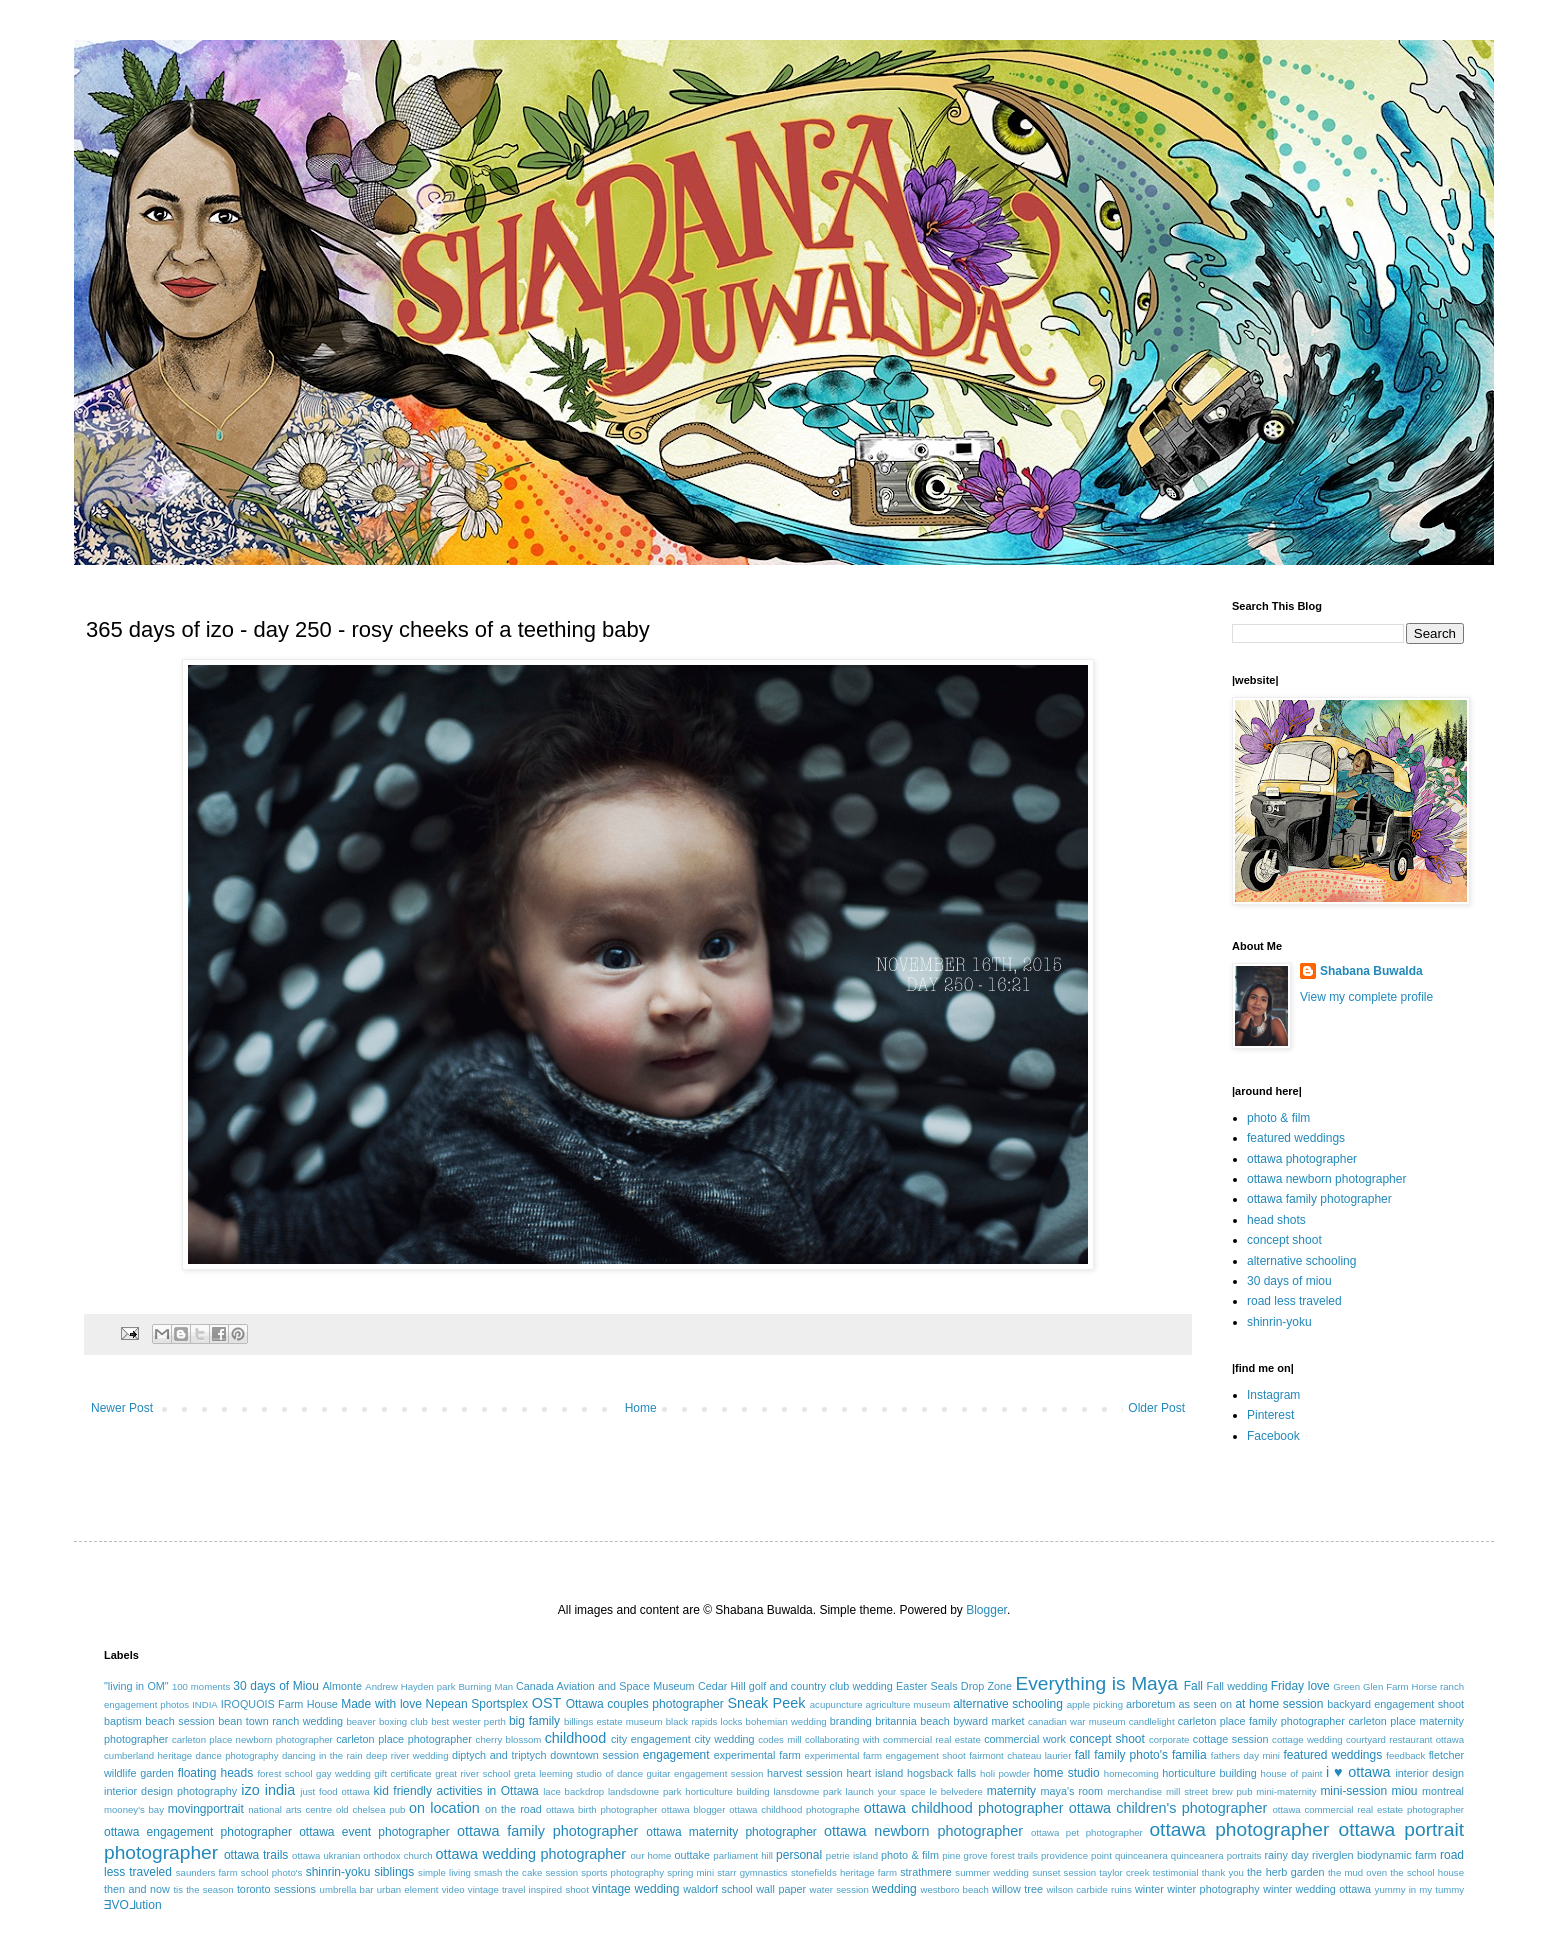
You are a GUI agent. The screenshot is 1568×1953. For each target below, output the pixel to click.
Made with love (381, 1704)
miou (1405, 1791)
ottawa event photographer (374, 1832)
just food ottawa (334, 1791)
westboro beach (955, 1889)
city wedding (724, 1739)
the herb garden (1285, 1872)
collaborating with (842, 1739)
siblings (394, 1872)
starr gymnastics (752, 1872)
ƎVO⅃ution (133, 1905)
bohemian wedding (786, 1721)
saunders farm (207, 1872)
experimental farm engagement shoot (885, 1755)
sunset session (1064, 1872)
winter (1149, 1889)
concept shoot (1284, 1240)
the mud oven (1357, 1872)
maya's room (1072, 1791)
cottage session (1231, 1739)
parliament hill (743, 1855)
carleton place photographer (404, 1739)
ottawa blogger (693, 1809)
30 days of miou (1289, 1281)
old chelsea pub (370, 1809)
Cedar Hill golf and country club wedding (795, 1686)
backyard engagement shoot (1395, 1704)
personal (799, 1855)
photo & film (1278, 1118)
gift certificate (402, 1773)
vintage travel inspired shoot (528, 1889)
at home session (1279, 1704)
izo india (268, 1790)
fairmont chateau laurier (1020, 1755)
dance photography (237, 1755)
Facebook (1273, 1436)
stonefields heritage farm (844, 1872)
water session (839, 1889)
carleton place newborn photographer (252, 1739)
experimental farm (757, 1755)
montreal (1443, 1791)
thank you (1223, 1872)
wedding (894, 1889)
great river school (472, 1773)
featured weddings (1296, 1138)
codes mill (779, 1739)
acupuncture (836, 1704)
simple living (444, 1872)
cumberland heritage (148, 1755)
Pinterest (1270, 1415)
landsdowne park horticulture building (689, 1791)
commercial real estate (932, 1739)
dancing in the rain (322, 1755)
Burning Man (485, 1686)
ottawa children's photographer (1168, 1808)
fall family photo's (1121, 1755)
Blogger (986, 1610)
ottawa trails (256, 1855)
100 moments (201, 1686)
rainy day (1286, 1855)
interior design (1429, 1773)
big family (534, 1721)
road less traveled (1294, 1301)
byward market (988, 1721)
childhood (576, 1738)
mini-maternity (1286, 1791)
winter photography (1213, 1889)
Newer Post (122, 1408)
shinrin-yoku (1279, 1322)
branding (851, 1721)
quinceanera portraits (1216, 1855)
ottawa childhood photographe (794, 1809)
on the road (513, 1809)
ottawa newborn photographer (1326, 1179)
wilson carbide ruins (1088, 1889)
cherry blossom (509, 1739)
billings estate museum (613, 1721)
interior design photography (170, 1791)
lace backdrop (573, 1791)
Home (641, 1408)
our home (650, 1855)
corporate (1169, 1739)
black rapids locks (704, 1721)
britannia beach (912, 1721)
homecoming (1131, 1773)
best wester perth (468, 1721)
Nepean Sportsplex (477, 1704)
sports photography (622, 1872)
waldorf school (718, 1889)
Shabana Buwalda (1371, 971)
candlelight (1152, 1721)
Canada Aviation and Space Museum (605, 1686)
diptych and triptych (499, 1755)
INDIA (205, 1704)
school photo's (272, 1872)
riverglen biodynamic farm (1374, 1855)
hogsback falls (941, 1773)
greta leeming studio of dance (578, 1773)
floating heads (216, 1773)
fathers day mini (1245, 1755)
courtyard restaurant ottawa (1405, 1739)
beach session (180, 1721)
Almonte (342, 1686)
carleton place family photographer (1261, 1721)
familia (1189, 1755)
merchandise (1134, 1791)
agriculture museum (908, 1704)
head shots (1276, 1220)
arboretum (1150, 1704)
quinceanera (1141, 1855)
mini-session (1353, 1791)
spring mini (690, 1872)
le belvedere (956, 1791)
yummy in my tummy (1420, 1889)
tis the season (203, 1889)
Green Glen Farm (1370, 1686)
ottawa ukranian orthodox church (362, 1855)
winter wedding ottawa (1317, 1889)
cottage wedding (1307, 1739)
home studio (1066, 1773)
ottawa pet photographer (1087, 1832)
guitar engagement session (705, 1773)
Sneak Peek (766, 1703)
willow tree (1017, 1889)
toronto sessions (276, 1889)
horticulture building (1209, 1773)
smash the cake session (526, 1872)
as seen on (1206, 1704)
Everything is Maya (1096, 1683)
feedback (1405, 1755)
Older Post (1156, 1408)
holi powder (1005, 1773)
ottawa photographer (1302, 1159)
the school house (1427, 1872)
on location (444, 1808)
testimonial (1176, 1872)
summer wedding (992, 1872)
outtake (692, 1855)
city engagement (651, 1739)
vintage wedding (635, 1889)
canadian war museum (1077, 1721)
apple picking (1095, 1704)
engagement (676, 1755)
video (453, 1889)
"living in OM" (136, 1686)
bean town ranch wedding (280, 1721)
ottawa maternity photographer (731, 1832)
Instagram (1273, 1395)
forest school (284, 1773)
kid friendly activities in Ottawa (456, 1791)
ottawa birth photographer (602, 1809)
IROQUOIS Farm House (279, 1704)
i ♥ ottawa (1358, 1772)
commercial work (1025, 1739)
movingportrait (206, 1809)
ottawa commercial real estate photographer (1368, 1809)
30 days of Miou (276, 1686)
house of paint (1292, 1773)
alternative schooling (1301, 1261)
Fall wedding (1237, 1686)
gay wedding (343, 1773)
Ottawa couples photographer (645, 1704)
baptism (123, 1721)
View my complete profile (1366, 997)
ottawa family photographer (1319, 1199)
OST (547, 1703)
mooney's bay (134, 1809)
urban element (408, 1889)
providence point (1076, 1855)
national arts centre (290, 1809)
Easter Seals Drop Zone (954, 1686)
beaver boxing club (387, 1721)
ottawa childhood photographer (964, 1808)
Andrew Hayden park (410, 1686)
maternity (1011, 1791)
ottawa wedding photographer (531, 1854)
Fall (1193, 1686)
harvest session (805, 1773)
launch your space (886, 1791)
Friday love (1300, 1686)
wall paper (781, 1889)
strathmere (926, 1872)
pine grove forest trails (990, 1855)
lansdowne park (807, 1791)
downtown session (594, 1755)
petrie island (852, 1855)
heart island (875, 1773)
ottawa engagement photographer (198, 1832)
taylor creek (1124, 1872)
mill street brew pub (1209, 1791)
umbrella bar (347, 1889)
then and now (137, 1889)
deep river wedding (407, 1755)
